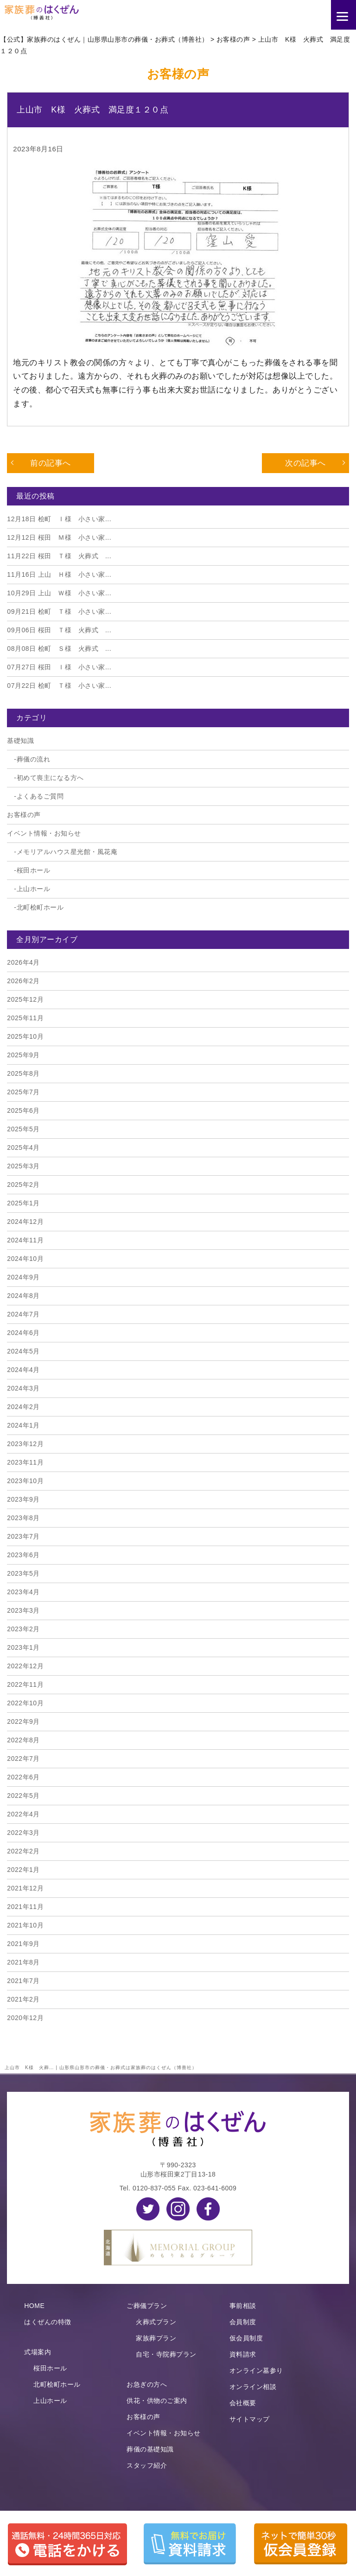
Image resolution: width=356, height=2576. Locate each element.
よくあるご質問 (40, 796)
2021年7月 (23, 1980)
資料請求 (242, 2354)
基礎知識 (20, 740)
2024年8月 (23, 1295)
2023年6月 (23, 1555)
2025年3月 (23, 1166)
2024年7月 (23, 1314)
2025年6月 (23, 1110)
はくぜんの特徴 (47, 2322)
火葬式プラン (156, 2322)
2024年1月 (23, 1425)
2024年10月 (25, 1258)
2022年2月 (23, 1851)
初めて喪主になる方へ (50, 777)
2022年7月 (23, 1758)
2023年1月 (23, 1647)
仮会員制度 (246, 2338)
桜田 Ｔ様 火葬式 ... (59, 556)
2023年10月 (25, 1480)
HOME (34, 2305)
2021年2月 (23, 1999)
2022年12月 (25, 1666)
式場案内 (37, 2352)
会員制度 (242, 2322)
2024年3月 (23, 1388)
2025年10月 (25, 1036)
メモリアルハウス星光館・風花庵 (67, 851)
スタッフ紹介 (147, 2465)
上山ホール (34, 888)
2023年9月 (23, 1499)
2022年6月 (23, 1777)
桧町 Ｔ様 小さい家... (59, 611)
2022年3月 (23, 1832)
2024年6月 (23, 1332)
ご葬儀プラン (147, 2305)
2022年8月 (23, 1740)
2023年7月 (23, 1536)
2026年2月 (23, 981)
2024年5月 (23, 1351)
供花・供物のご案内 (157, 2400)
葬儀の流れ (34, 759)
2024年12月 (25, 1221)
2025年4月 (23, 1147)
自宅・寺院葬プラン (166, 2354)
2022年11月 (25, 1684)
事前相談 (242, 2305)
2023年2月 (23, 1629)
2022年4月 (23, 1814)
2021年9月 (23, 1943)
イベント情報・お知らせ (44, 833)
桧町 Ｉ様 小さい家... (59, 519)
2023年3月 (23, 1610)
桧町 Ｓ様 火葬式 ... (59, 648)
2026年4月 (23, 962)
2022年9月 (23, 1721)
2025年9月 (23, 1055)
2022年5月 (23, 1795)
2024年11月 (25, 1240)
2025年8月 (23, 1073)
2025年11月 (25, 1018)
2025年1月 (23, 1203)
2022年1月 (23, 1869)
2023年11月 (25, 1462)
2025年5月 (23, 1129)
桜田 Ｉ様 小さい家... (59, 667)
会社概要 (242, 2403)
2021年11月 (25, 1906)
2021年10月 (25, 1925)
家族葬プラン (156, 2338)
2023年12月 (25, 1443)
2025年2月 (23, 1184)
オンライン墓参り (256, 2370)
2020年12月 (25, 2017)
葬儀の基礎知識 (150, 2449)
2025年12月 (25, 999)
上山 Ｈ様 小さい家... (59, 574)
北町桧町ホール (40, 907)
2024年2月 (23, 1406)
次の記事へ (305, 463)
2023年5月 (23, 1573)
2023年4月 (23, 1592)
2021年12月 (25, 1888)
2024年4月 (23, 1369)
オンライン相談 (253, 2386)
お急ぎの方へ (147, 2384)
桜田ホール (34, 870)
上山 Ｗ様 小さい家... (59, 593)
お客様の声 (24, 814)
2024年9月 (23, 1277)
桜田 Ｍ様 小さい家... (59, 537)
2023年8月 (23, 1518)
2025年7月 (23, 1092)
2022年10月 (25, 1703)
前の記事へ (50, 463)
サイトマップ (249, 2419)
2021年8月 (23, 1962)
